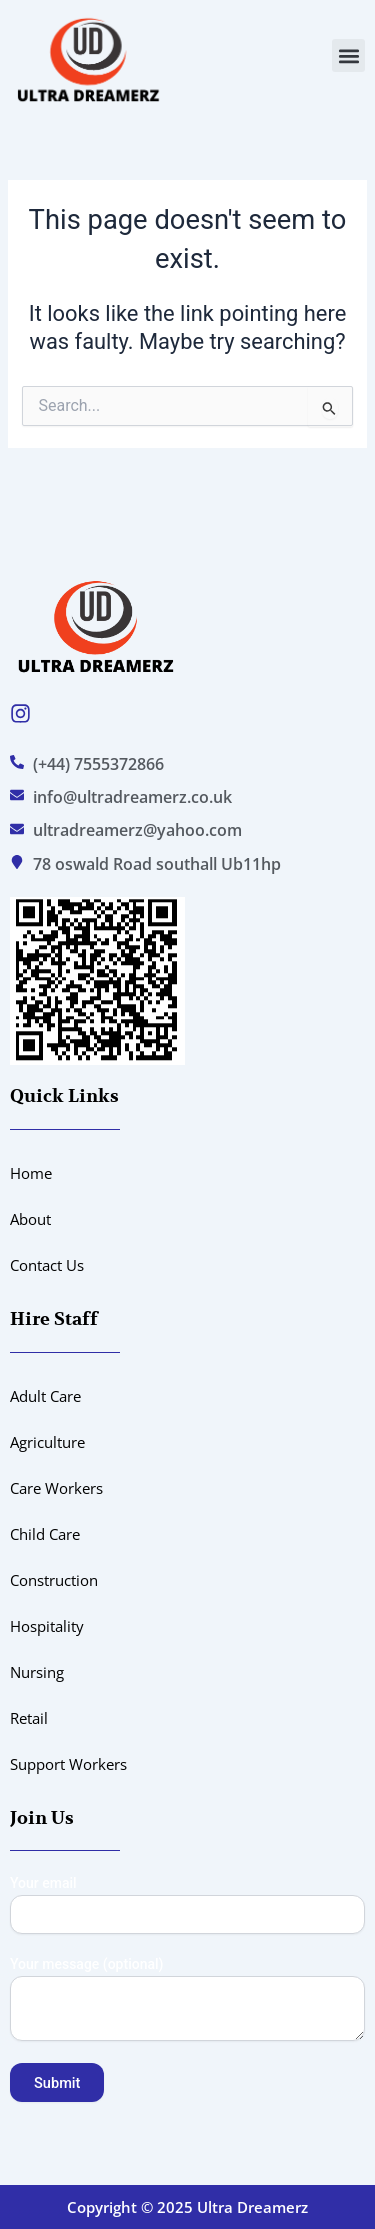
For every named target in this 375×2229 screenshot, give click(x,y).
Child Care (45, 1534)
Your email (187, 1904)
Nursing (37, 1672)
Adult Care (45, 1396)
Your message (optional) (187, 2001)
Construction (54, 1580)
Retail (29, 1718)
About (30, 1219)
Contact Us (47, 1265)
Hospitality (47, 1626)
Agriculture (47, 1442)
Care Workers (56, 1488)
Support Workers (68, 1764)
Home (31, 1173)
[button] (348, 55)
